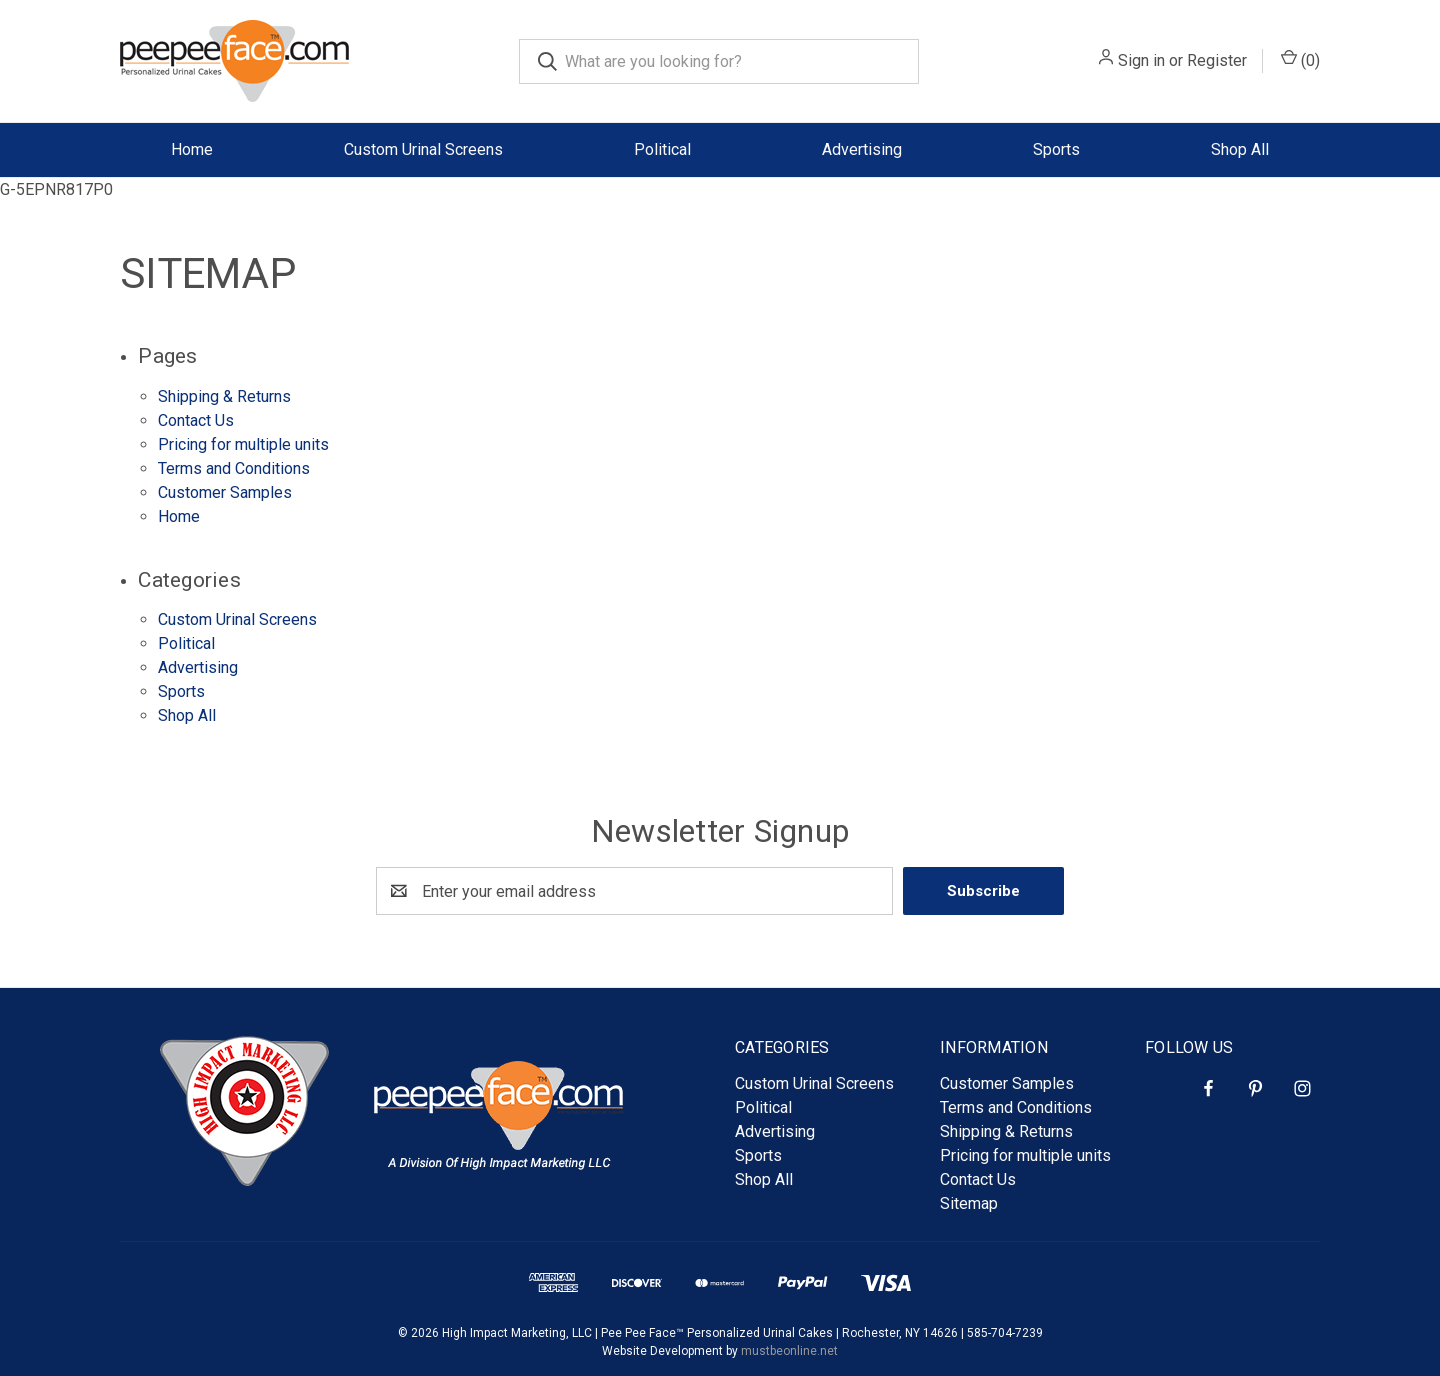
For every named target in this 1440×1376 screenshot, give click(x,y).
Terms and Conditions (234, 468)
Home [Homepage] (192, 149)
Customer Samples (225, 492)
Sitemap (969, 1203)
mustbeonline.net (789, 1351)
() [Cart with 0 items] (1300, 59)
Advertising (862, 149)
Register (1217, 60)
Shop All (1240, 149)
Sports (1056, 149)
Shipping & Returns (224, 396)
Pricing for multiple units (243, 444)
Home (179, 516)
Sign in (1141, 60)
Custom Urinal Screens (423, 149)
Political (662, 149)
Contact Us (196, 420)
